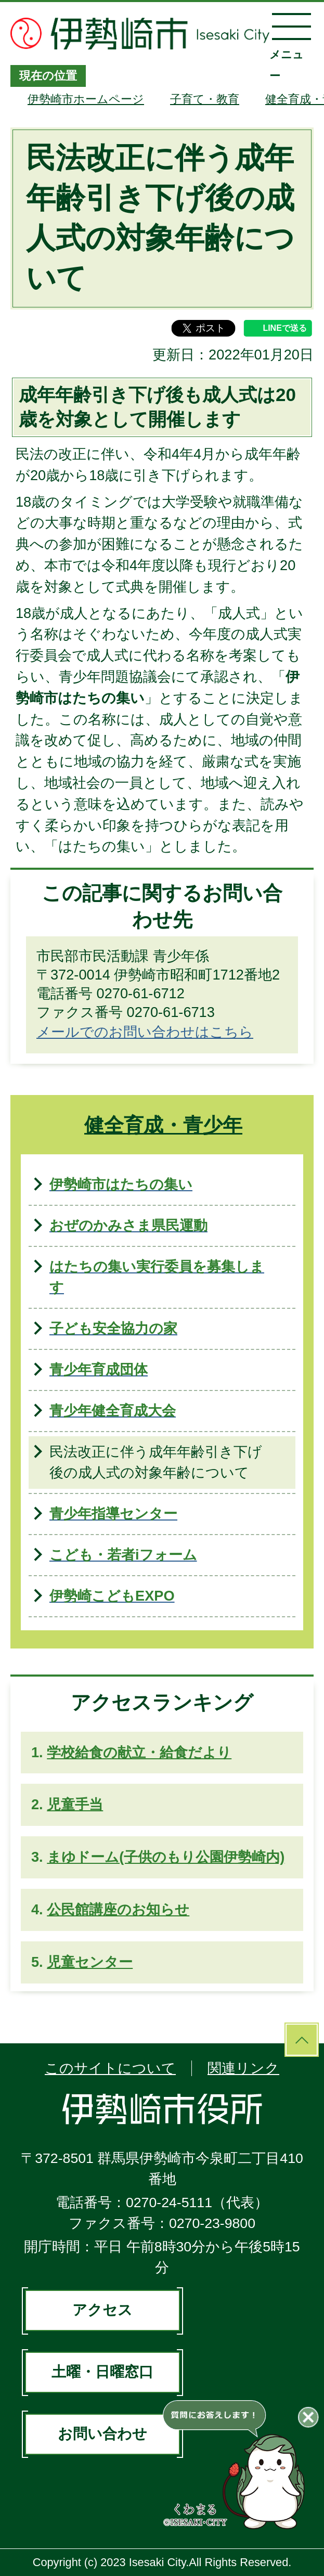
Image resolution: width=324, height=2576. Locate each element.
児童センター (90, 1962)
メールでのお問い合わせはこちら (144, 1032)
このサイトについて (110, 2068)
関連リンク (243, 2068)
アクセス (102, 2310)
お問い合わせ (102, 2434)
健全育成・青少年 (163, 1125)
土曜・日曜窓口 (102, 2372)
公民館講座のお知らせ (118, 1909)
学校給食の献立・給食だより (139, 1752)
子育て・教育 (204, 99)
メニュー (291, 47)
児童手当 (75, 1804)
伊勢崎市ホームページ (86, 99)
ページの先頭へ (301, 2040)
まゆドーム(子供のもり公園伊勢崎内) (165, 1857)
